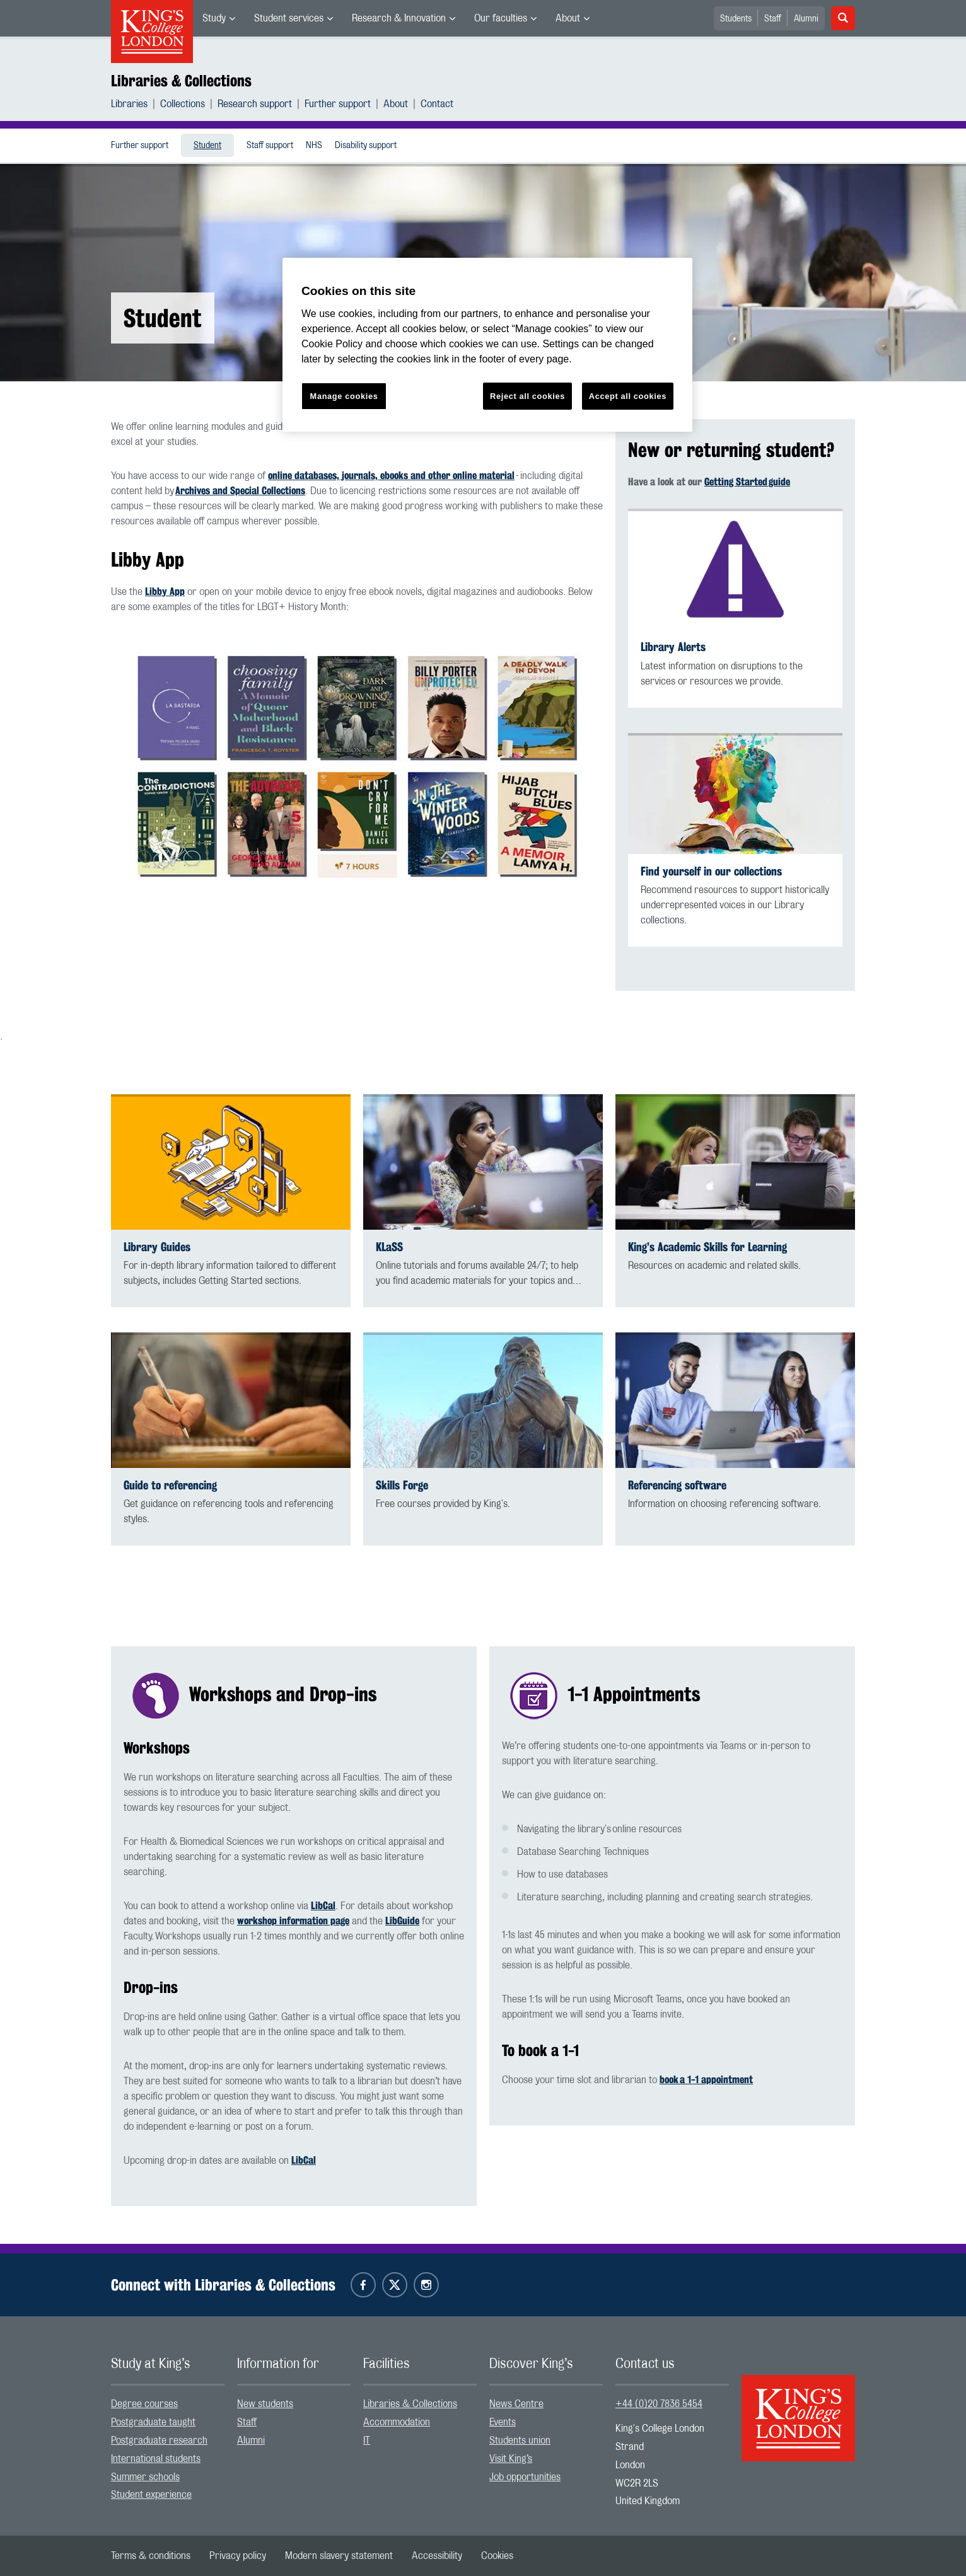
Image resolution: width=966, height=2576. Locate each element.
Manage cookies (344, 396)
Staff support (270, 145)
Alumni (806, 18)
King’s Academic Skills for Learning (707, 1247)
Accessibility (437, 2556)
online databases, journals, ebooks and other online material (391, 475)
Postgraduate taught (153, 2422)
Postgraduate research (159, 2440)
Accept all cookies (627, 396)
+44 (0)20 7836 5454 (658, 2404)
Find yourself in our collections (711, 871)
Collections (182, 104)
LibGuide (402, 1921)
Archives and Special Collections (240, 490)
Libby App (165, 591)
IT (366, 2440)
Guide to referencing (170, 1485)
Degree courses (144, 2404)
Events (502, 2422)
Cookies (497, 2556)
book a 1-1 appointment (706, 2079)
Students (736, 18)
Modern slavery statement (339, 2556)
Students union (519, 2440)
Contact (437, 104)
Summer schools (145, 2477)
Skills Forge (402, 1485)
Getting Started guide (747, 482)
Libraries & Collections (181, 80)
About (568, 18)
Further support (338, 104)
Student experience (151, 2495)
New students (265, 2404)
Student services (288, 18)
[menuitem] (219, 18)
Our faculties (500, 18)
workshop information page (293, 1921)
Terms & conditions (150, 2556)
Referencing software (677, 1485)
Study (214, 18)
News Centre (516, 2404)
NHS (314, 145)
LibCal (323, 1905)
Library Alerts (673, 647)
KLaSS (389, 1247)
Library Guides (157, 1247)
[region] (487, 345)
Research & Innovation (399, 18)
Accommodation (396, 2422)
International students (156, 2459)
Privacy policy (237, 2556)
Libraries (129, 104)
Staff (772, 18)
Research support (255, 104)
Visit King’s (510, 2459)
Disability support (366, 145)
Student (207, 145)
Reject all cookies (527, 396)
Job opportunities (525, 2477)
